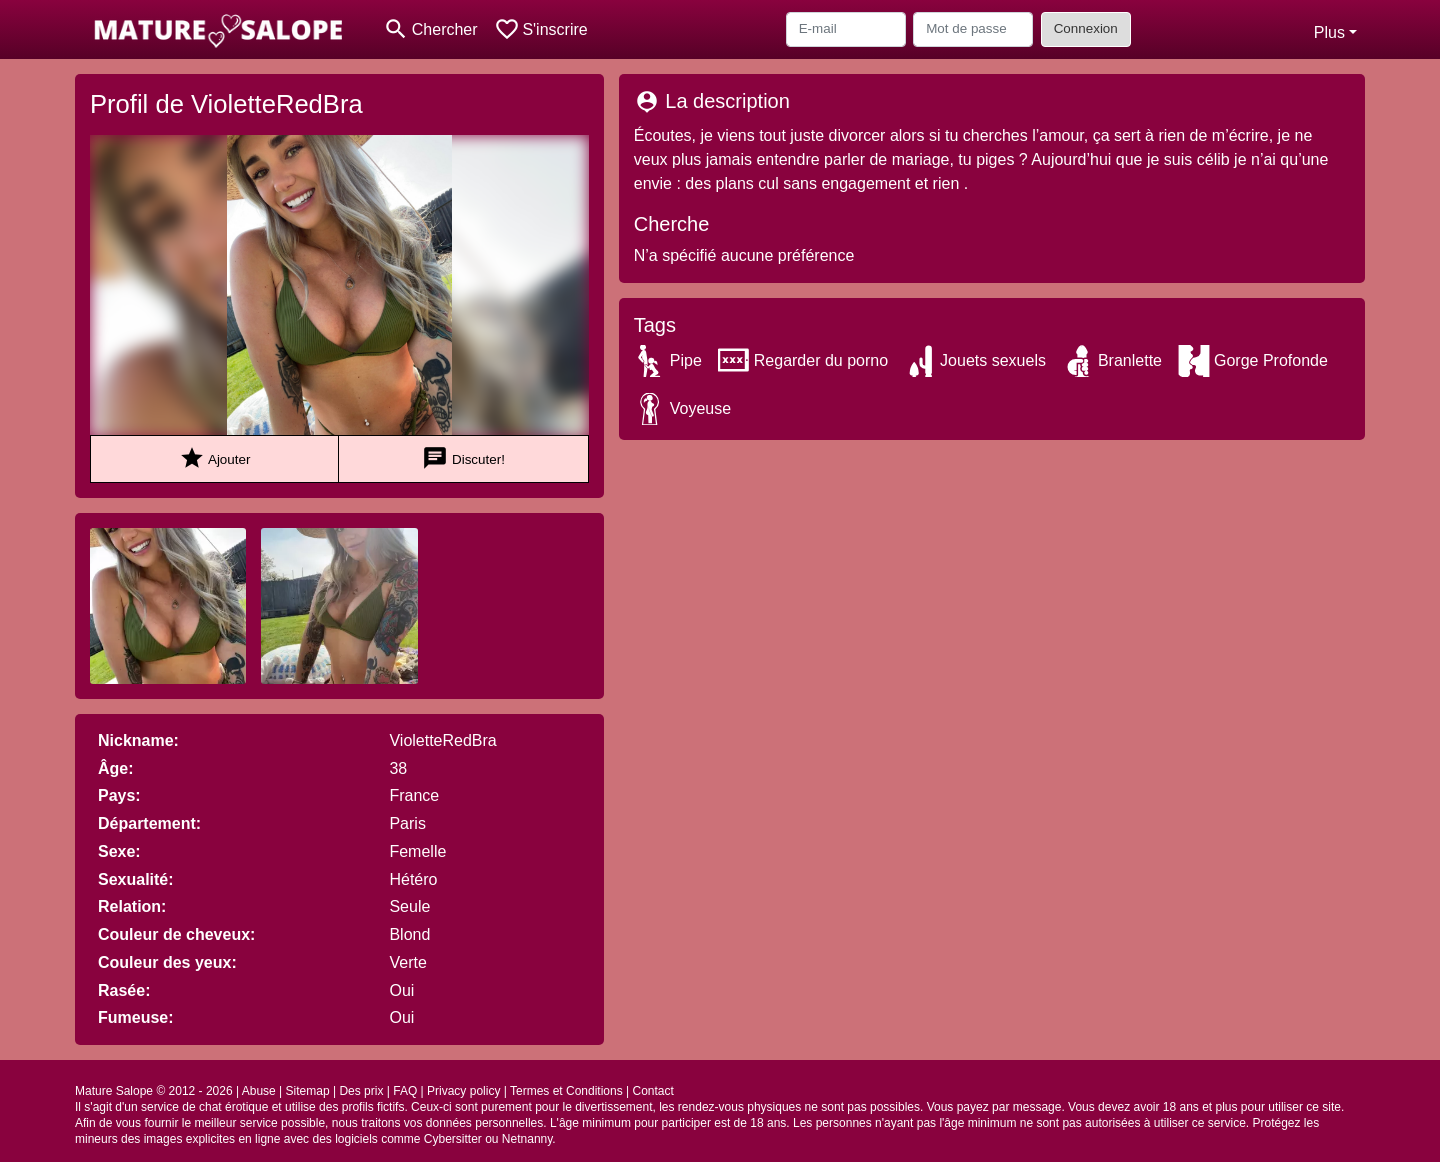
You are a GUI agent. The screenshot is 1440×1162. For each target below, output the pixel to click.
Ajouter (214, 458)
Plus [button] (1329, 32)
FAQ (405, 1091)
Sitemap (308, 1091)
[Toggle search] (430, 29)
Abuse (259, 1091)
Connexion (1086, 28)
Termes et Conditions (566, 1091)
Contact (652, 1091)
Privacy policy (463, 1091)
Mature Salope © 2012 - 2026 (154, 1091)
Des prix (361, 1091)
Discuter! (463, 458)
